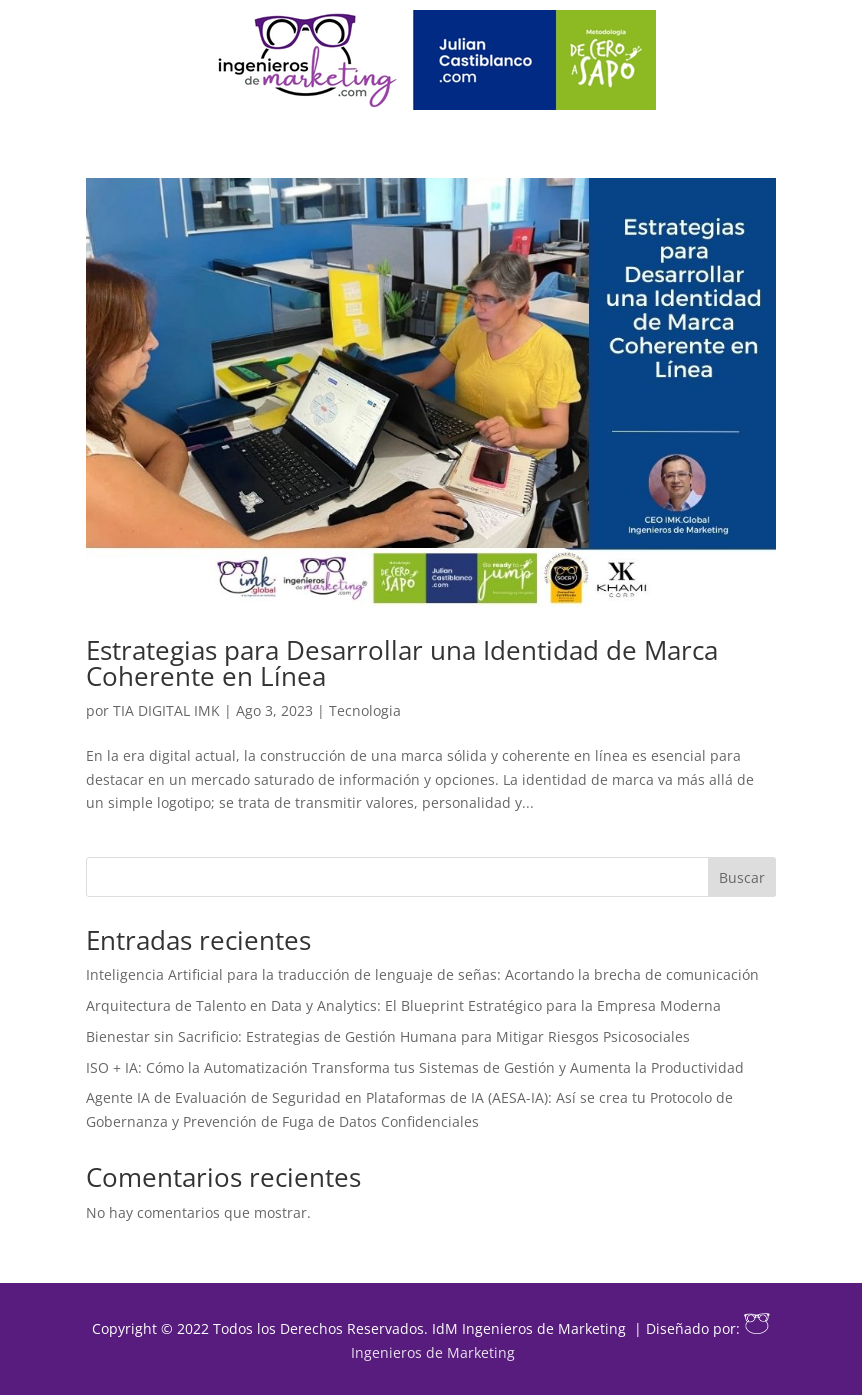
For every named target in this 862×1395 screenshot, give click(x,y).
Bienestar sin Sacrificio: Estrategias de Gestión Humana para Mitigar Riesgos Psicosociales (388, 1036)
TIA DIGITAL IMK (166, 710)
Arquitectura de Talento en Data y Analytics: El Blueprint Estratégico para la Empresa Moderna (403, 1005)
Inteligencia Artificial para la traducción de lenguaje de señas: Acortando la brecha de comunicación (422, 974)
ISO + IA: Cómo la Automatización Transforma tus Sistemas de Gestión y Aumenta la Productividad (415, 1067)
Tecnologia (365, 710)
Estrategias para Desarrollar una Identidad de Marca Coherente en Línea (402, 663)
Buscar (742, 877)
